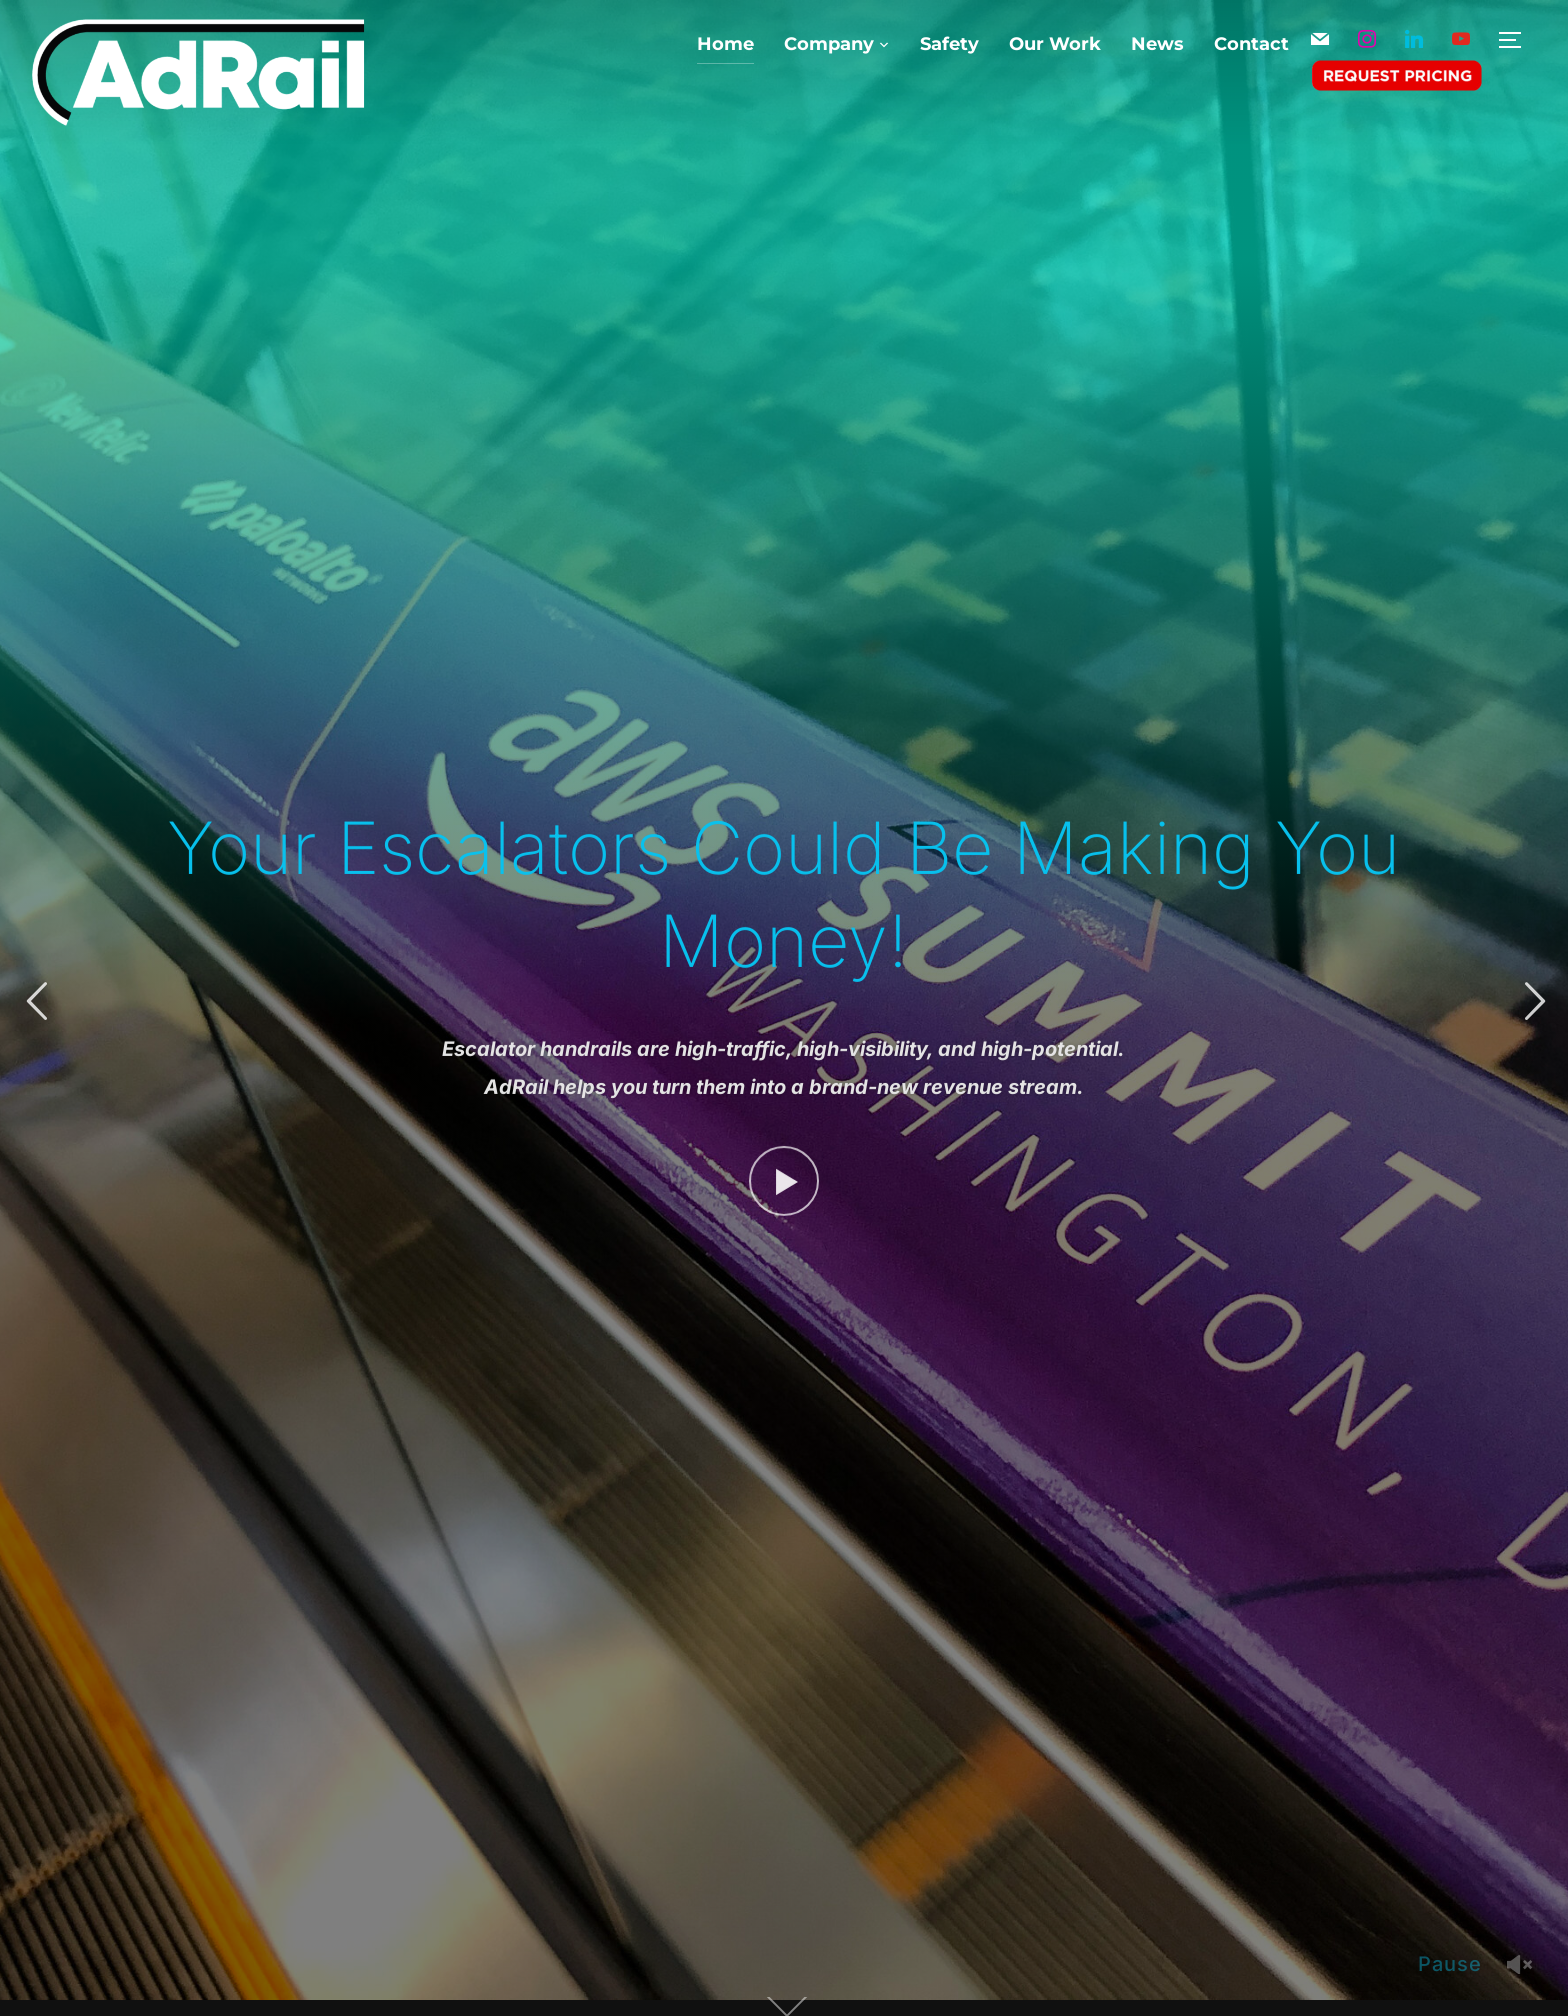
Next (1532, 1001)
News (1157, 44)
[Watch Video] (784, 1176)
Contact (1251, 44)
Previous (36, 1001)
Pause (1450, 1964)
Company (829, 44)
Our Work (1055, 44)
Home (725, 44)
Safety (949, 44)
